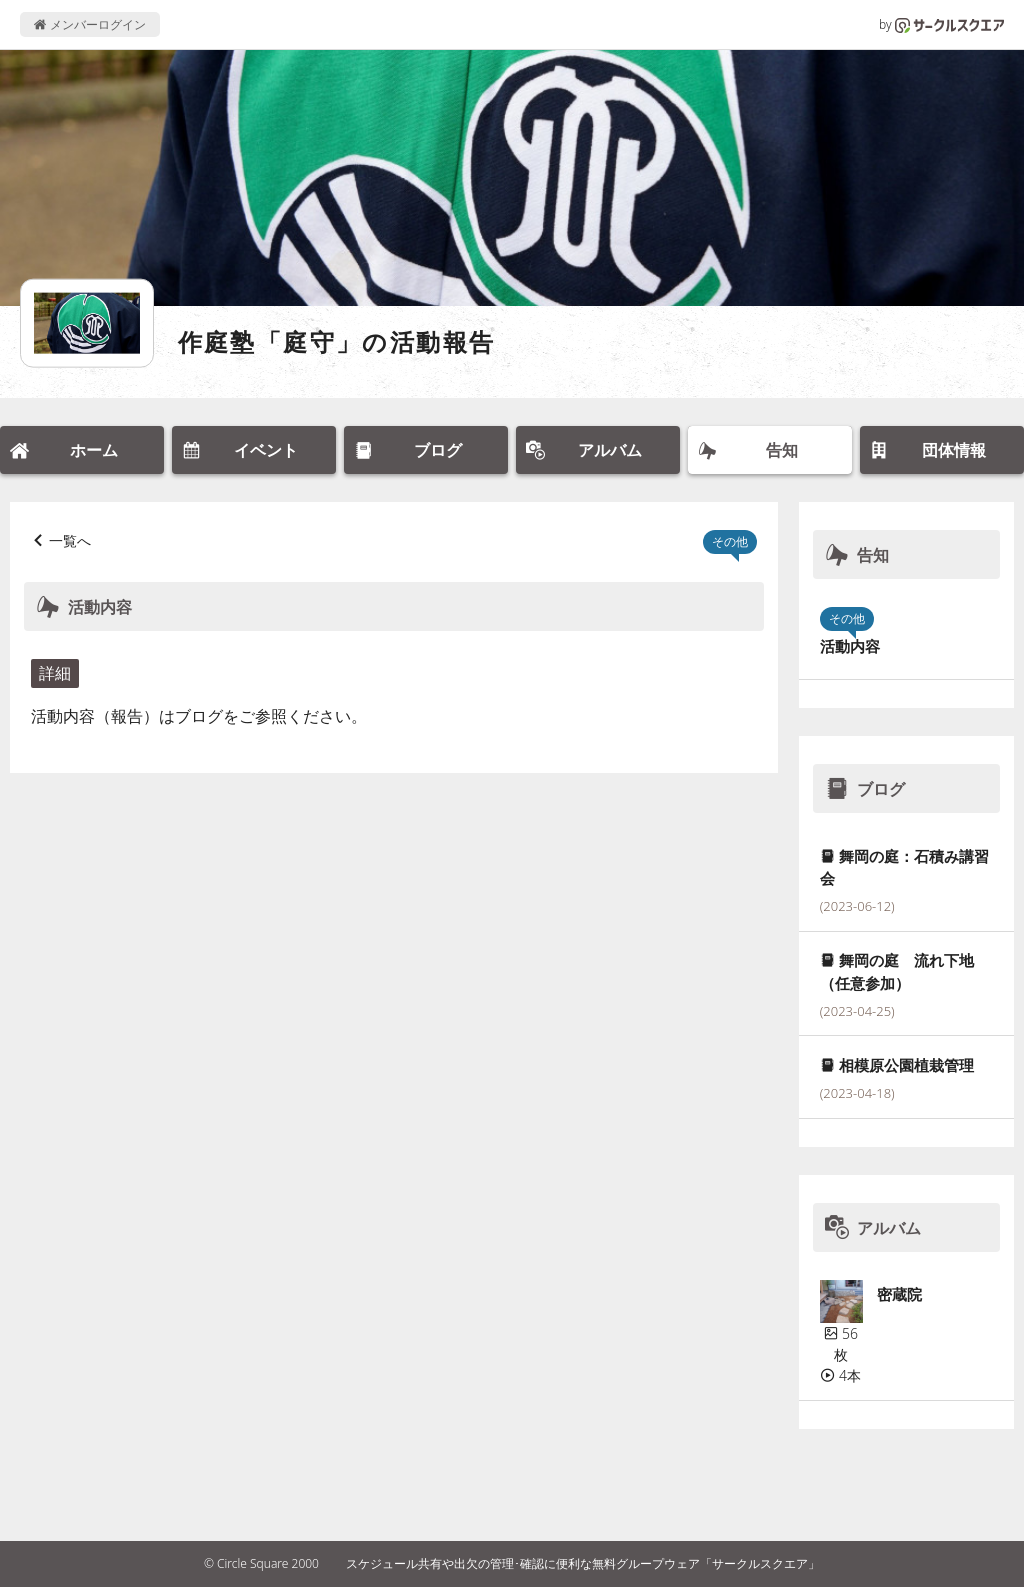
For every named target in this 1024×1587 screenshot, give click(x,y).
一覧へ (70, 540)
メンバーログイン (89, 24)
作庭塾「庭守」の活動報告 (337, 341)
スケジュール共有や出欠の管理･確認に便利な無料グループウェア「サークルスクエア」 (583, 1563)
